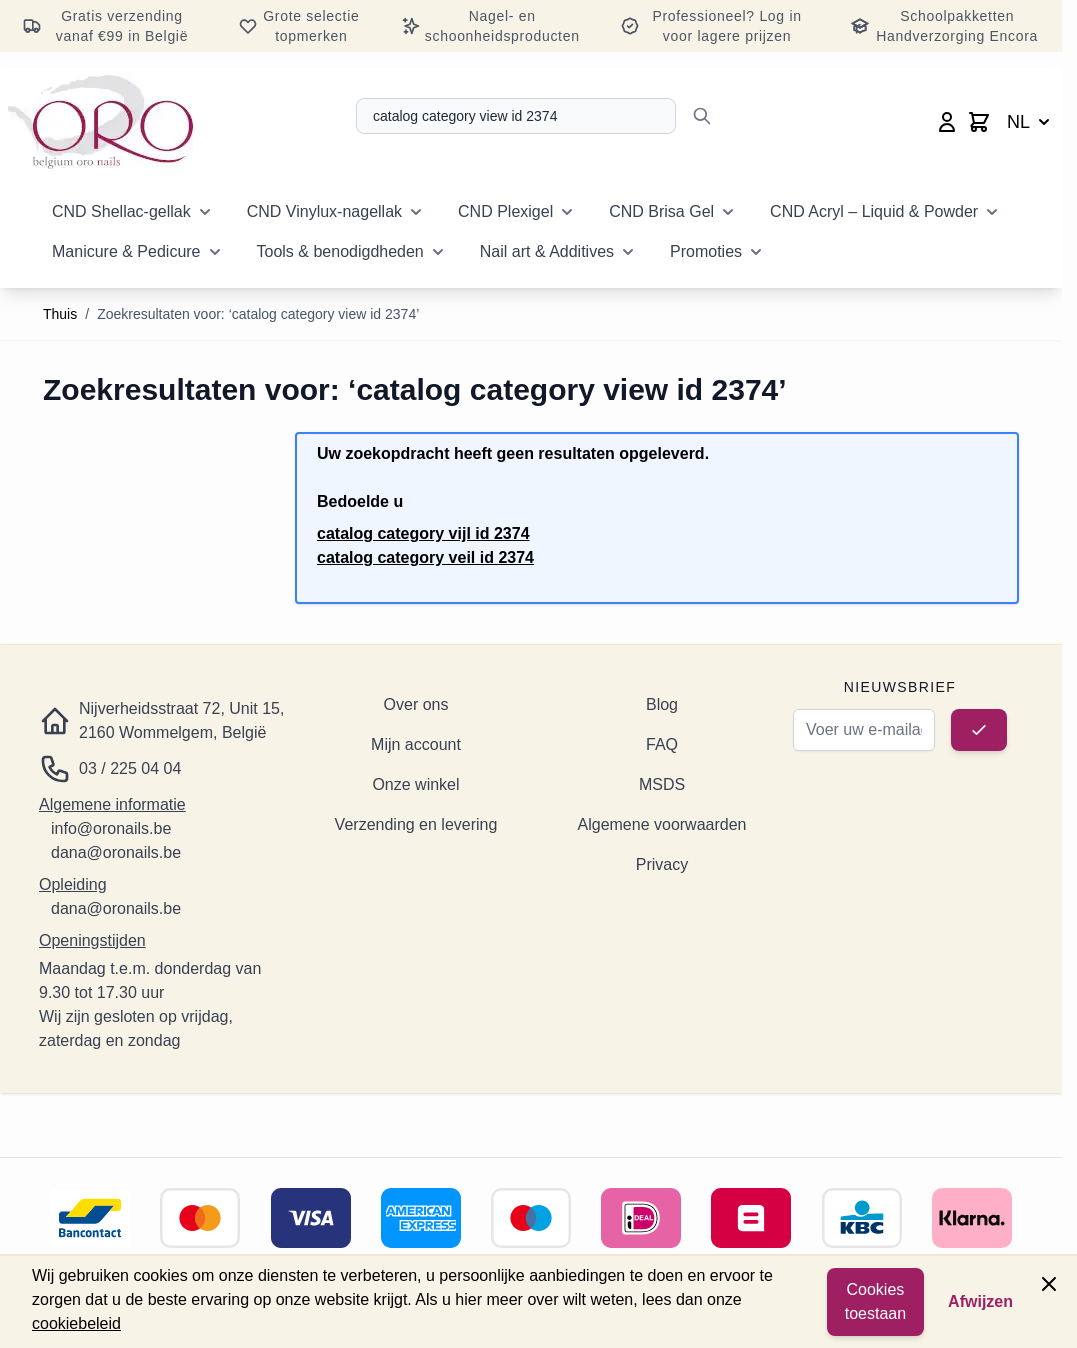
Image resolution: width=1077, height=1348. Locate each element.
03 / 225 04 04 (130, 768)
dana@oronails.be (116, 852)
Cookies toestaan (875, 1301)
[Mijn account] (947, 122)
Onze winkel (415, 784)
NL (1030, 122)
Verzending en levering (416, 824)
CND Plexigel (505, 211)
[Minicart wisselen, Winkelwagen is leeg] (979, 122)
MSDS (662, 784)
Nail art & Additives (547, 251)
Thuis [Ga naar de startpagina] (60, 314)
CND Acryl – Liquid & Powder (874, 211)
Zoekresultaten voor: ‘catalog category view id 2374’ (258, 314)
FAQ (662, 744)
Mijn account (416, 744)
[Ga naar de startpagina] (100, 122)
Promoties (706, 251)
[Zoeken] (702, 116)
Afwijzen (980, 1301)
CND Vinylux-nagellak (324, 211)
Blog (662, 704)
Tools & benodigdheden (340, 251)
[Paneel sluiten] (1049, 1284)
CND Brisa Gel (661, 211)
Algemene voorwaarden (662, 824)
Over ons (416, 704)
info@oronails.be (111, 828)
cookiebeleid (76, 1323)
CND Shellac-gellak (121, 211)
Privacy (662, 864)
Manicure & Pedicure (126, 251)
